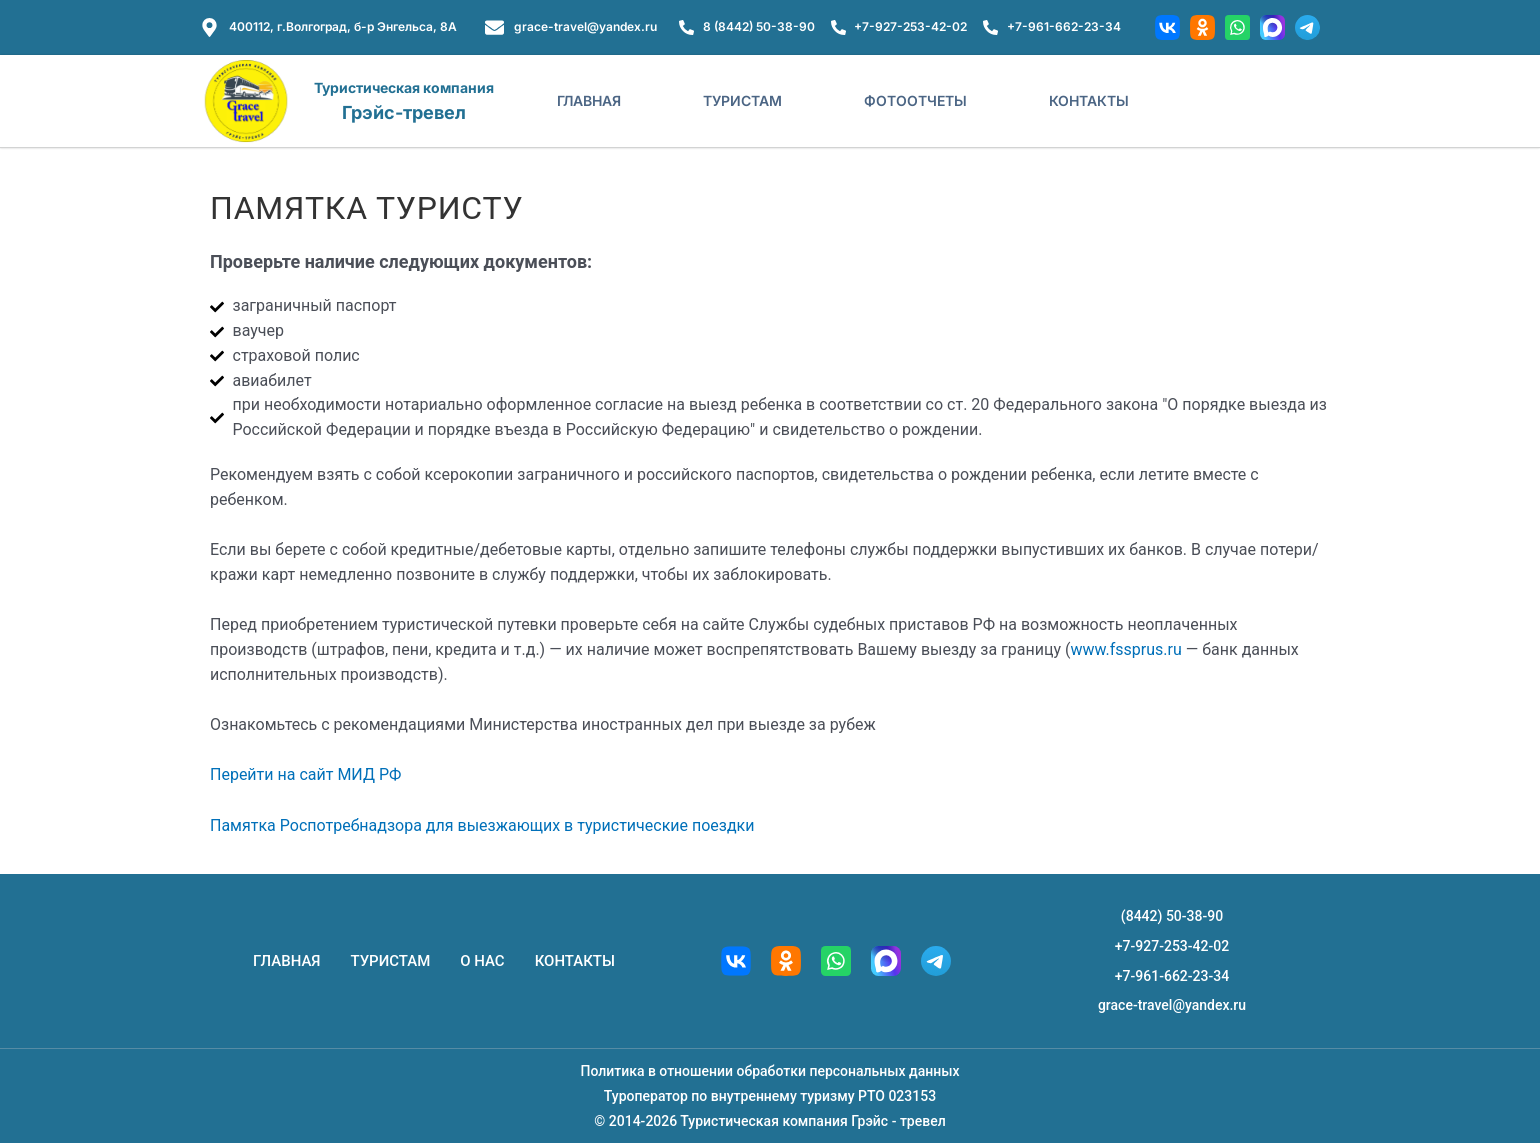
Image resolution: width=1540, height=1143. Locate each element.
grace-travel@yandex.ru (1172, 1005)
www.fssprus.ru (1125, 649)
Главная (589, 100)
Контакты (1089, 100)
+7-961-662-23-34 (1172, 975)
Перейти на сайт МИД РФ (305, 774)
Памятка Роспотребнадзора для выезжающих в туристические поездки (482, 825)
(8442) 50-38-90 (1172, 916)
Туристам (742, 100)
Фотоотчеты (915, 100)
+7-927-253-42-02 (1172, 946)
